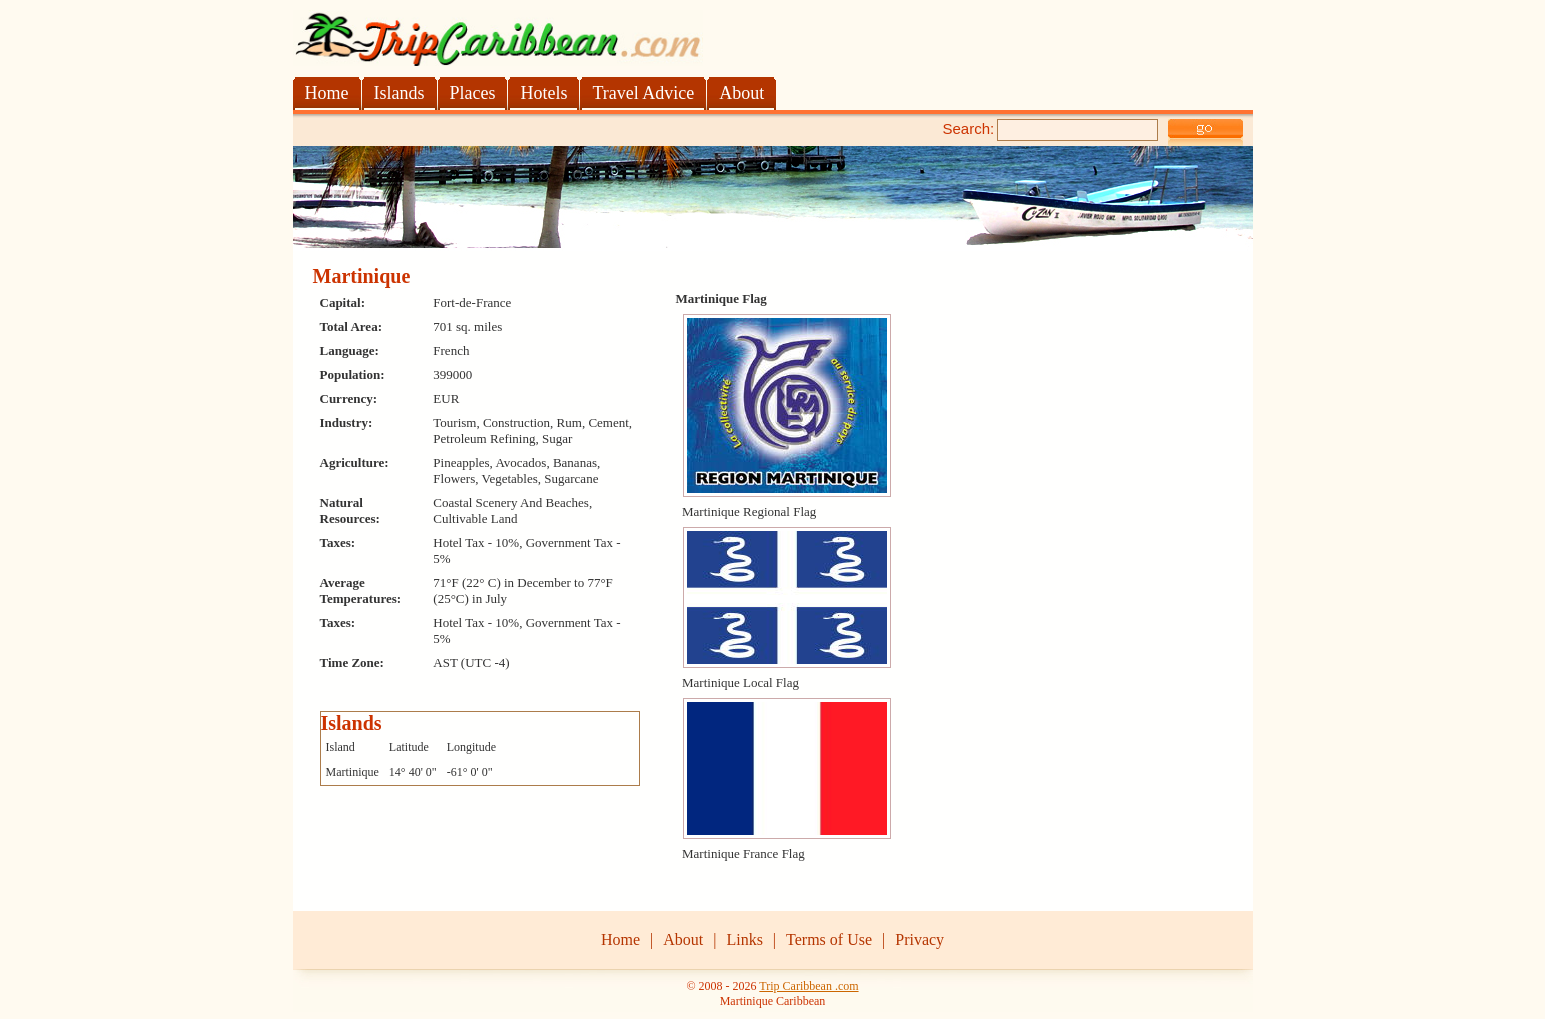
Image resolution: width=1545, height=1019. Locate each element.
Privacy (919, 939)
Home (620, 939)
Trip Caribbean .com (808, 986)
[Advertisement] (527, 126)
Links (744, 939)
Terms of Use (829, 939)
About (683, 939)
